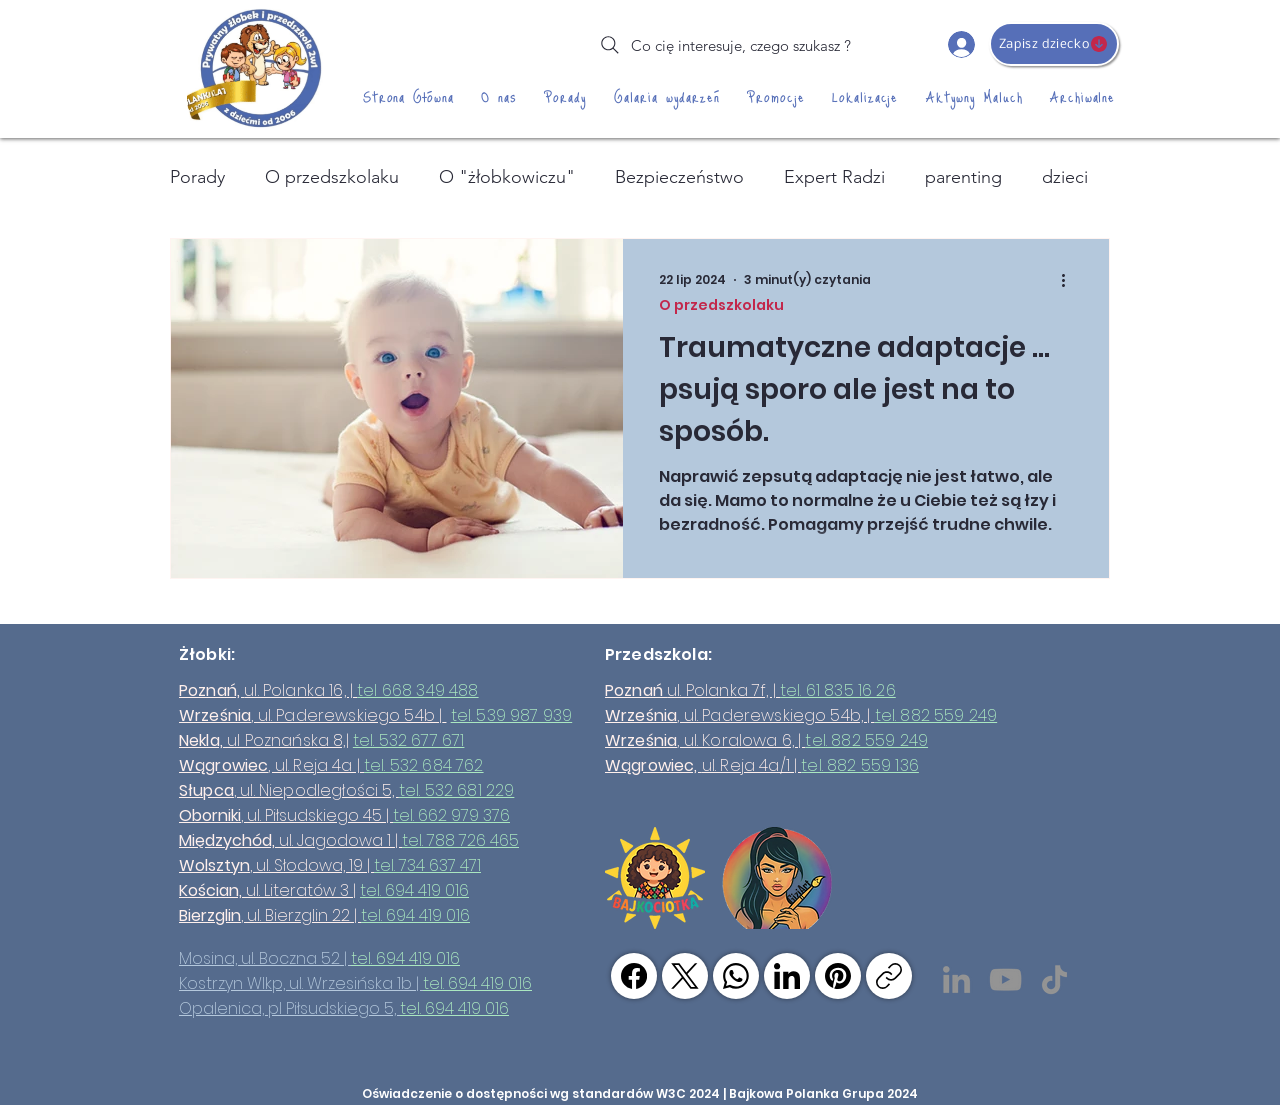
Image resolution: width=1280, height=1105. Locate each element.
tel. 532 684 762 (424, 765)
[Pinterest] (838, 976)
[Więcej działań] (1070, 280)
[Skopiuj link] (889, 976)
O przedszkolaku (332, 177)
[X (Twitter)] (685, 976)
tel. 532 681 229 (457, 790)
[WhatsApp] (736, 976)
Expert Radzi (834, 177)
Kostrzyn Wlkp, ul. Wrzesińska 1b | (301, 983)
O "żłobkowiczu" (507, 177)
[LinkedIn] (956, 979)
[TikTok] (1054, 979)
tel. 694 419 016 (414, 890)
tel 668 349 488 (417, 690)
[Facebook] (634, 976)
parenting (963, 177)
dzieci (1065, 177)
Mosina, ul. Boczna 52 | (265, 958)
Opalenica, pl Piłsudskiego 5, (289, 1008)
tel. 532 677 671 (409, 740)
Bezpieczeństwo (679, 177)
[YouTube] (1005, 979)
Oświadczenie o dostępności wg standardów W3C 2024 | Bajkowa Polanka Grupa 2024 (640, 1093)
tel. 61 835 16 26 (838, 690)
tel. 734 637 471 (427, 865)
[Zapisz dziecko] (1054, 44)
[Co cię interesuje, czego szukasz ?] (724, 45)
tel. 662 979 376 (451, 815)
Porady (197, 177)
